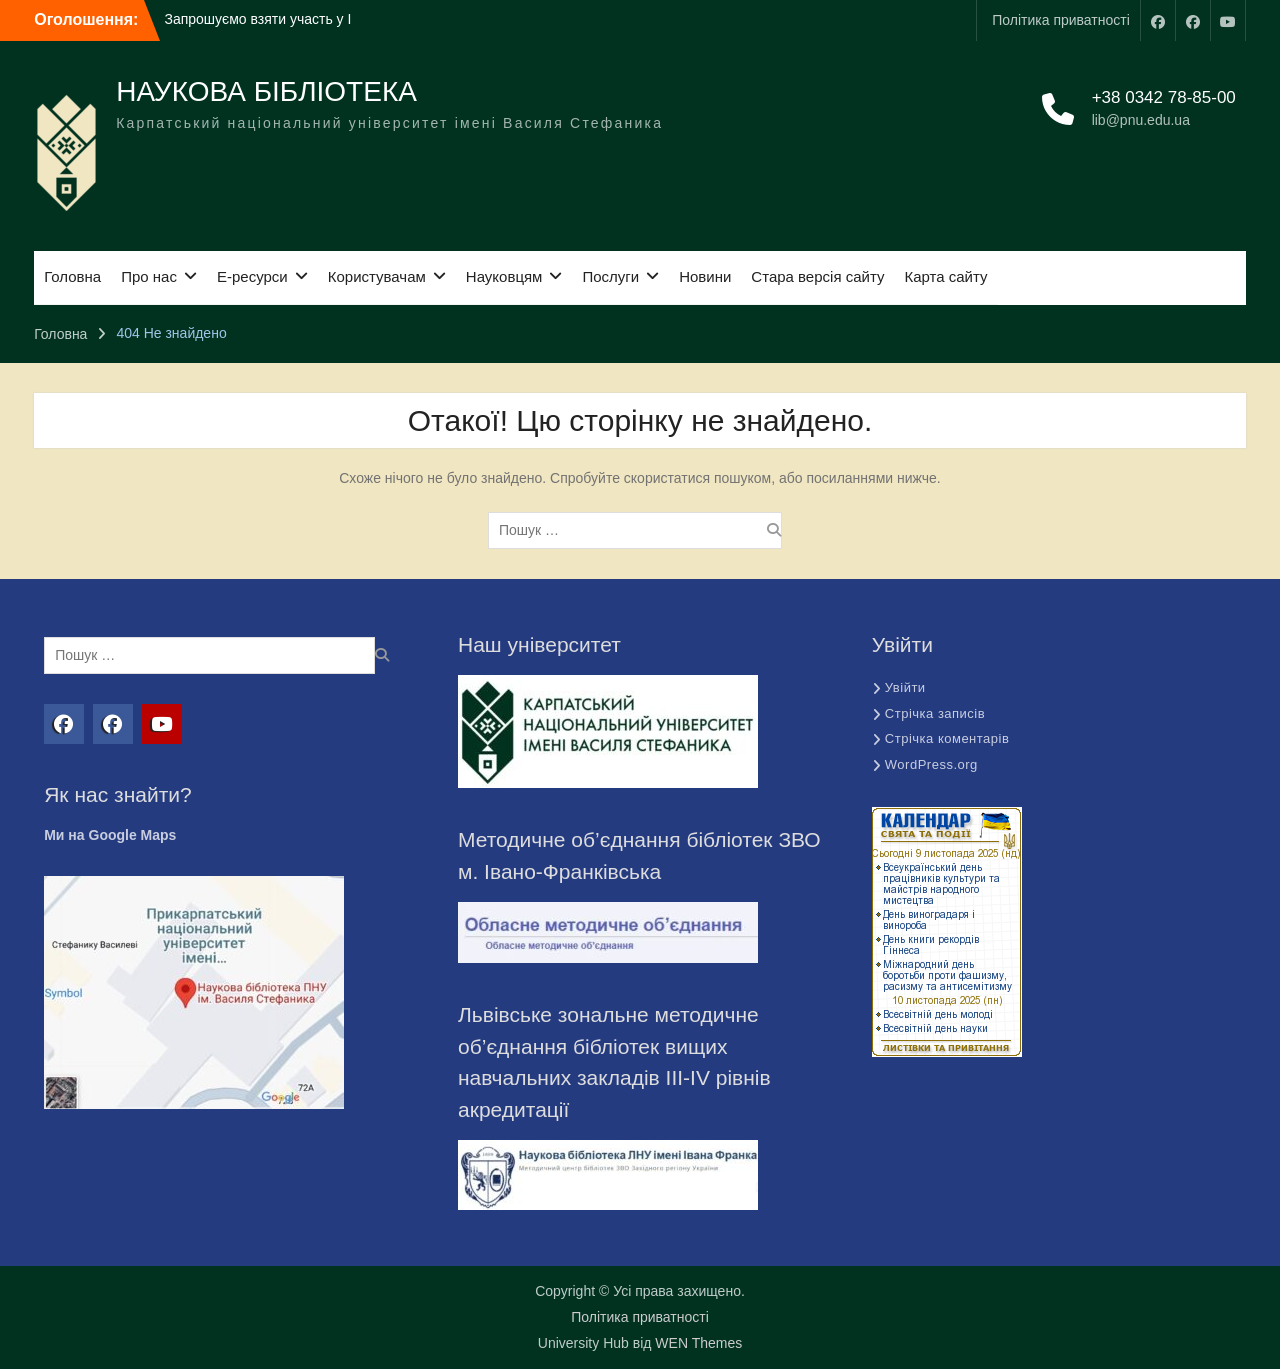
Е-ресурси (252, 276)
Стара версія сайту (817, 276)
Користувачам (377, 276)
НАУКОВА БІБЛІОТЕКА (266, 91)
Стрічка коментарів (947, 738)
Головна (72, 276)
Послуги (610, 276)
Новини (705, 276)
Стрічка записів (935, 713)
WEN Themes (698, 1343)
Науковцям (504, 276)
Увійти (905, 687)
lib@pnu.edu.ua (1141, 120)
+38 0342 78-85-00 (1164, 97)
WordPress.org (931, 764)
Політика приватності (1061, 20)
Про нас (149, 276)
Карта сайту (945, 276)
